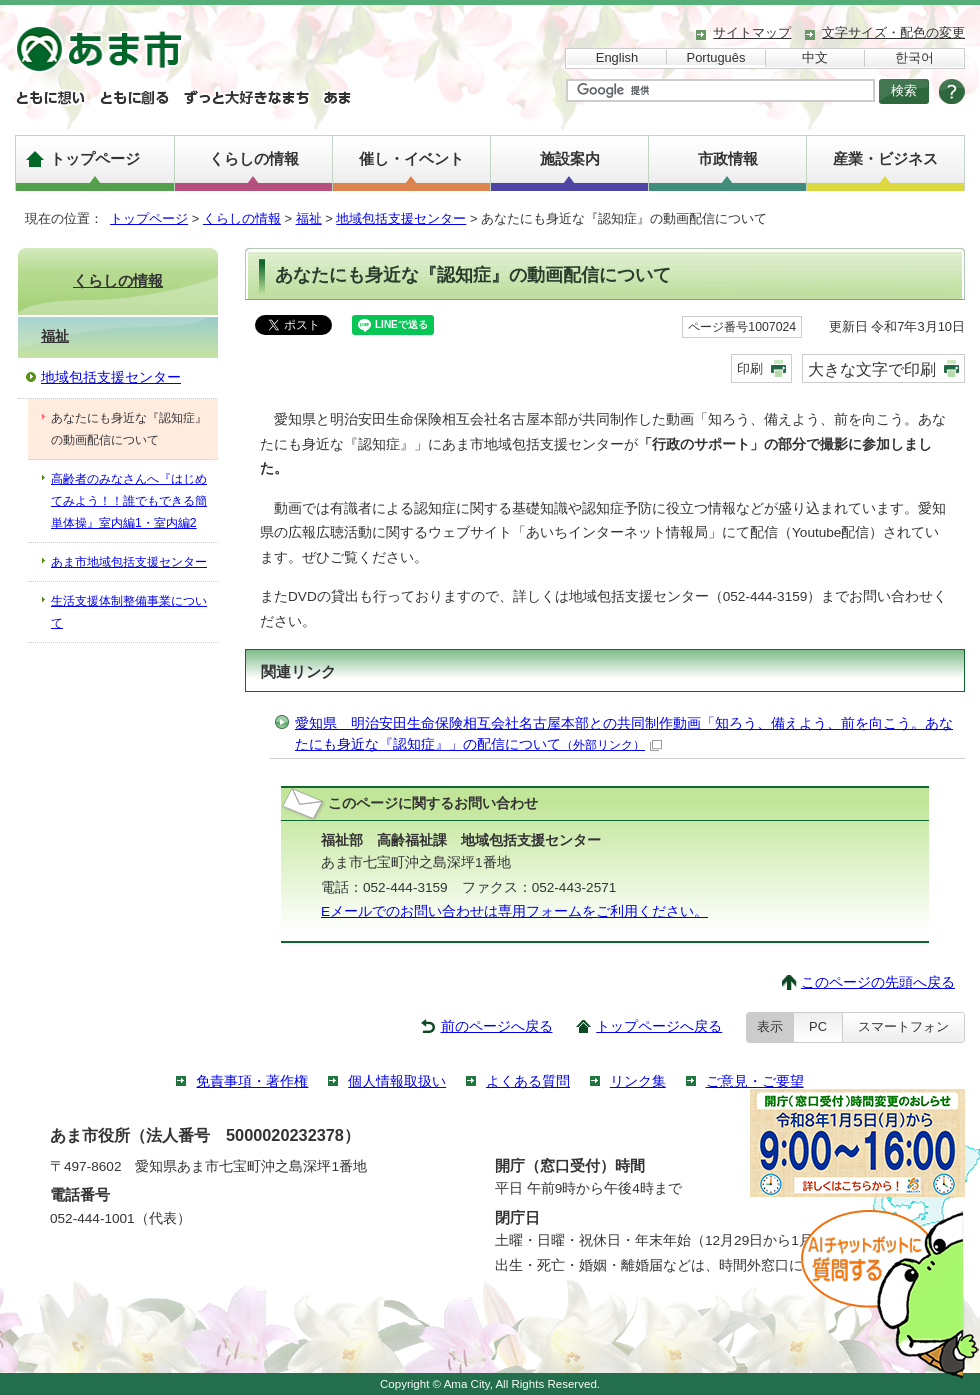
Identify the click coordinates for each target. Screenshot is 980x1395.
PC (818, 1026)
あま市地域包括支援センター (129, 562)
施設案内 (570, 158)
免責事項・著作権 (252, 1081)
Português (716, 57)
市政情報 (728, 158)
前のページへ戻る (497, 1026)
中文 (815, 57)
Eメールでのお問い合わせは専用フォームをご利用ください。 (514, 911)
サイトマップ (752, 32)
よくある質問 (528, 1081)
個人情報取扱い (397, 1081)
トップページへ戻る (659, 1026)
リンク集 (638, 1081)
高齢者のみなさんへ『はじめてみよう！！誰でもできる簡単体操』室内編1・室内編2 (129, 501)
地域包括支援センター (401, 218)
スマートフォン (903, 1026)
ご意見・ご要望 (755, 1081)
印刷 (750, 368)
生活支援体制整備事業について (129, 612)
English (617, 57)
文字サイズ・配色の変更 (893, 32)
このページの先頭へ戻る (878, 982)
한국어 (914, 57)
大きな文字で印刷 (872, 369)
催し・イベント (411, 158)
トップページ (95, 158)
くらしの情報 (254, 158)
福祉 (309, 218)
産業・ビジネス (885, 158)
